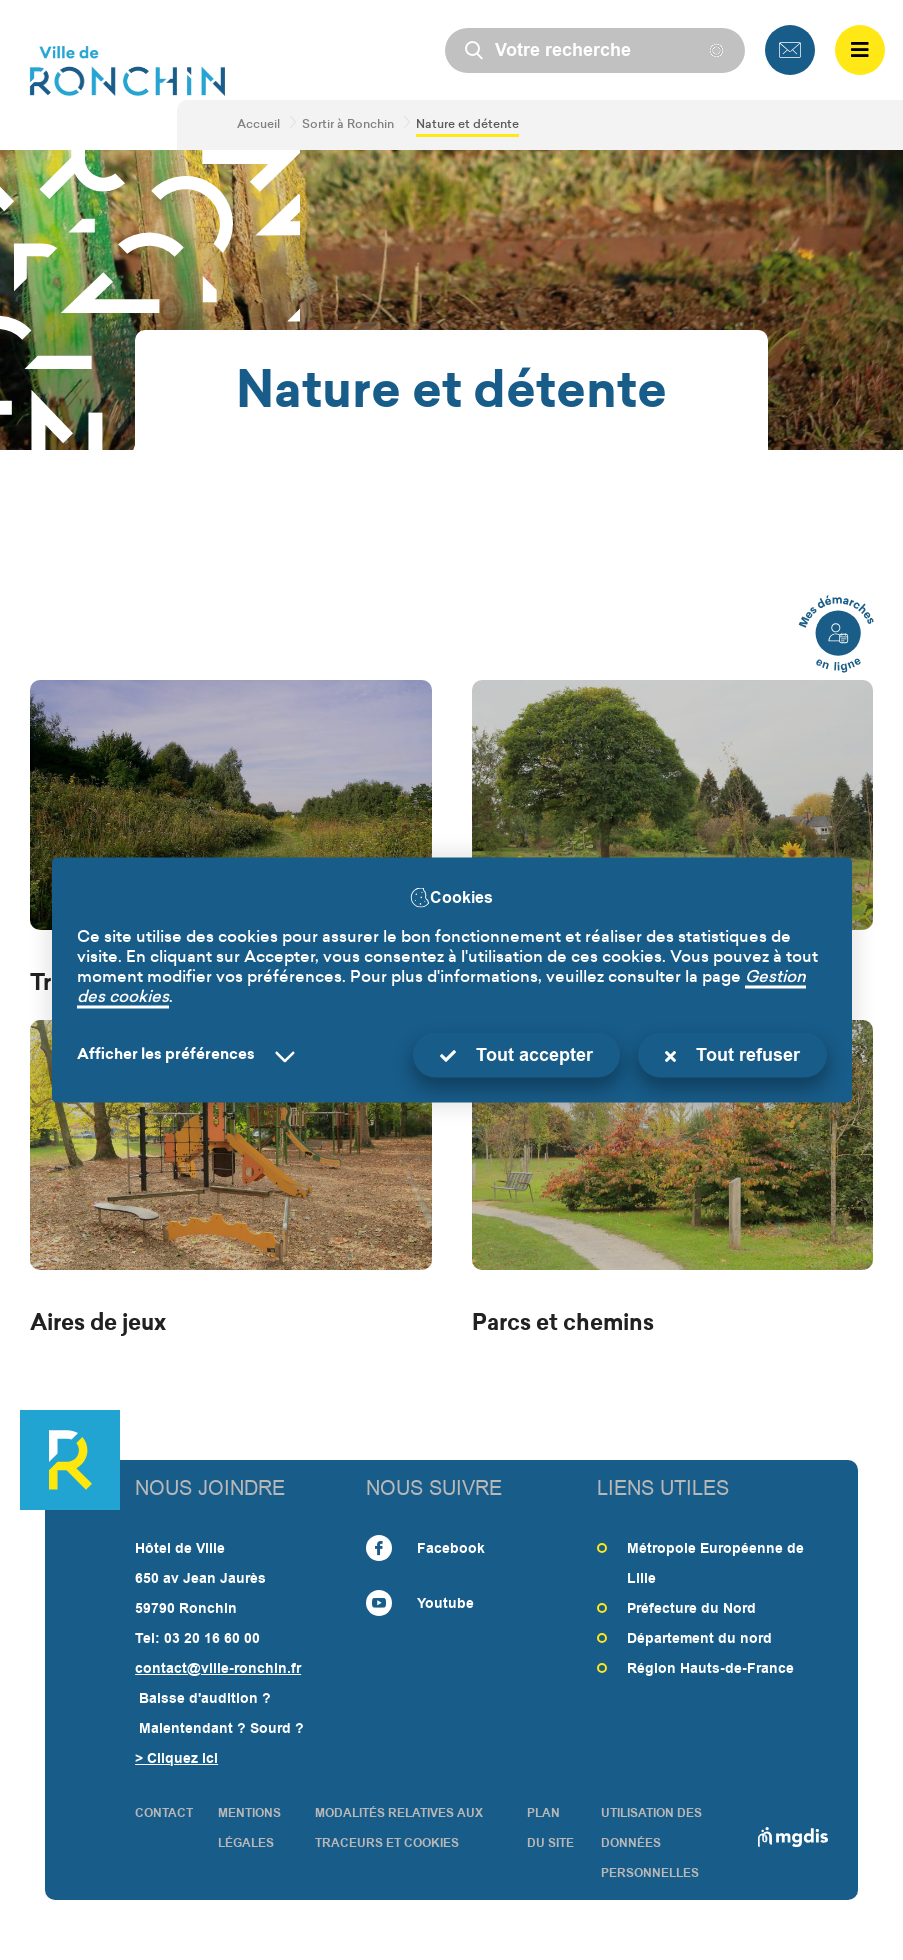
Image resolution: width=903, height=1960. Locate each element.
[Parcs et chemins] (673, 1180)
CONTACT (164, 1813)
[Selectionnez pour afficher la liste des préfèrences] (190, 1055)
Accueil (258, 125)
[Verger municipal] (673, 840)
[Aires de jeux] (231, 1180)
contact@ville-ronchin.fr (218, 1668)
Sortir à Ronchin (348, 125)
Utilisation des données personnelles (651, 1843)
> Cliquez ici (176, 1758)
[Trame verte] (231, 840)
